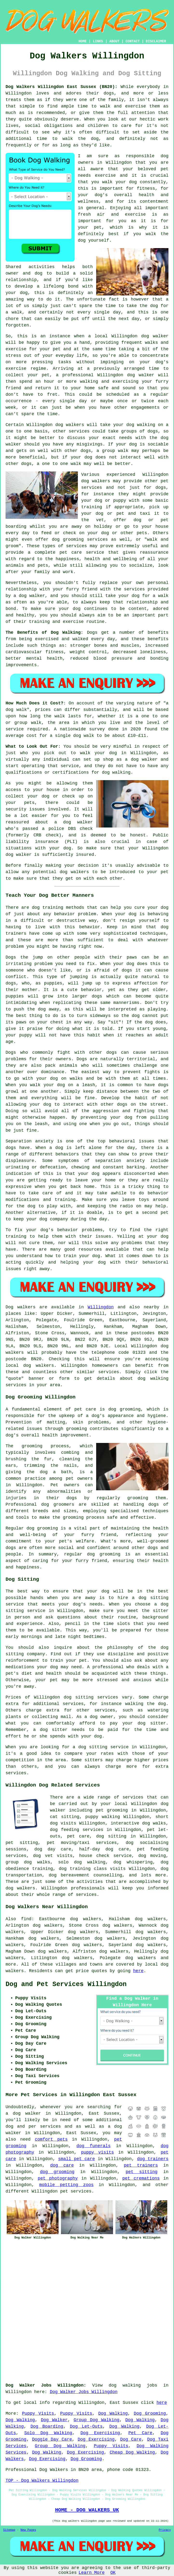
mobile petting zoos (66, 2184)
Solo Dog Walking (48, 2433)
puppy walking (102, 1816)
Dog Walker (54, 2420)
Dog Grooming (150, 2413)
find (26, 1919)
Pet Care (140, 2433)
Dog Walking (113, 2413)
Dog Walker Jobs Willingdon (84, 2391)
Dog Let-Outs (86, 2426)
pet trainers (141, 2165)
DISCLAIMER (156, 41)
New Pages (28, 2530)
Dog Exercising (100, 2433)
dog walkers (69, 424)
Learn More (92, 2572)
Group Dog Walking (96, 2420)
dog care (62, 2165)
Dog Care (130, 2439)
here (138, 1970)
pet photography (58, 2178)
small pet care (76, 2158)
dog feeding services (76, 1829)
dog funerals (93, 2146)
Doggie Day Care (52, 2439)
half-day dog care (104, 1849)
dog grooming (124, 1409)
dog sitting (111, 1836)
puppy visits (97, 2152)
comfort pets (51, 2139)
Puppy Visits (38, 2413)
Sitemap (9, 2530)
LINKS (98, 41)
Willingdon (101, 1307)
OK (113, 2572)
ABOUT (114, 41)
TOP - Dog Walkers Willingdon (42, 2480)
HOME (83, 41)
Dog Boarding (46, 2426)
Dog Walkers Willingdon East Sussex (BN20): (61, 86)
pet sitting (141, 2171)
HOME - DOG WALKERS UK (87, 2510)
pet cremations (141, 2178)
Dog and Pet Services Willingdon (66, 1984)
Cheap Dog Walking (132, 2452)
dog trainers (152, 2158)
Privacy (165, 2530)
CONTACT (133, 41)
